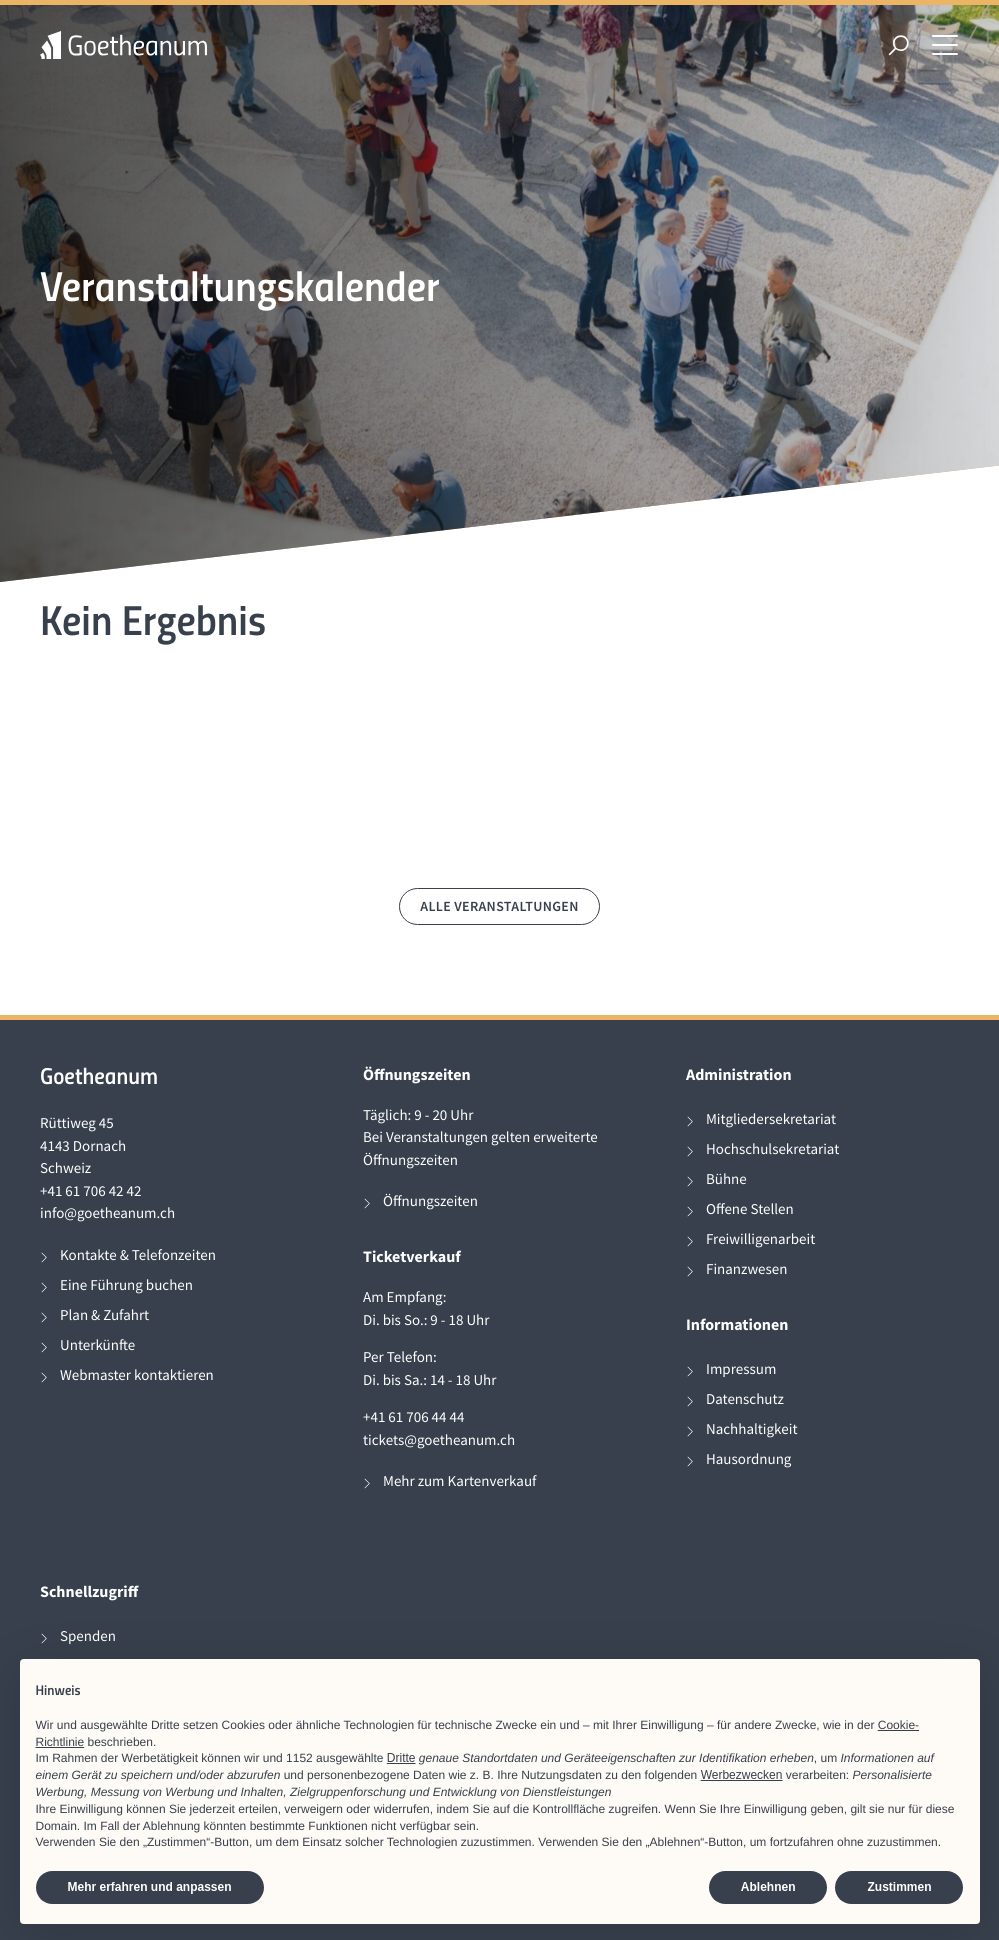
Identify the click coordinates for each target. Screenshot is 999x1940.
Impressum (741, 1369)
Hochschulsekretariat (772, 1149)
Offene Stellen (750, 1209)
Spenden (88, 1636)
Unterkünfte (97, 1345)
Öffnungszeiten (430, 1201)
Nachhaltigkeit (752, 1429)
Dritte (401, 1758)
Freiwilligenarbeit (760, 1239)
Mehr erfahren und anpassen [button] (150, 1887)
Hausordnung (748, 1459)
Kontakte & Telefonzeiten (138, 1255)
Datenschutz (745, 1399)
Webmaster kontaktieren (137, 1375)
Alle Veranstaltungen (499, 906)
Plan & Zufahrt (104, 1315)
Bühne (726, 1179)
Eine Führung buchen (126, 1285)
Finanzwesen (747, 1269)
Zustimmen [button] (899, 1887)
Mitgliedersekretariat (771, 1119)
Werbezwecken (742, 1775)
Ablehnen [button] (768, 1887)
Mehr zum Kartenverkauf (459, 1481)
